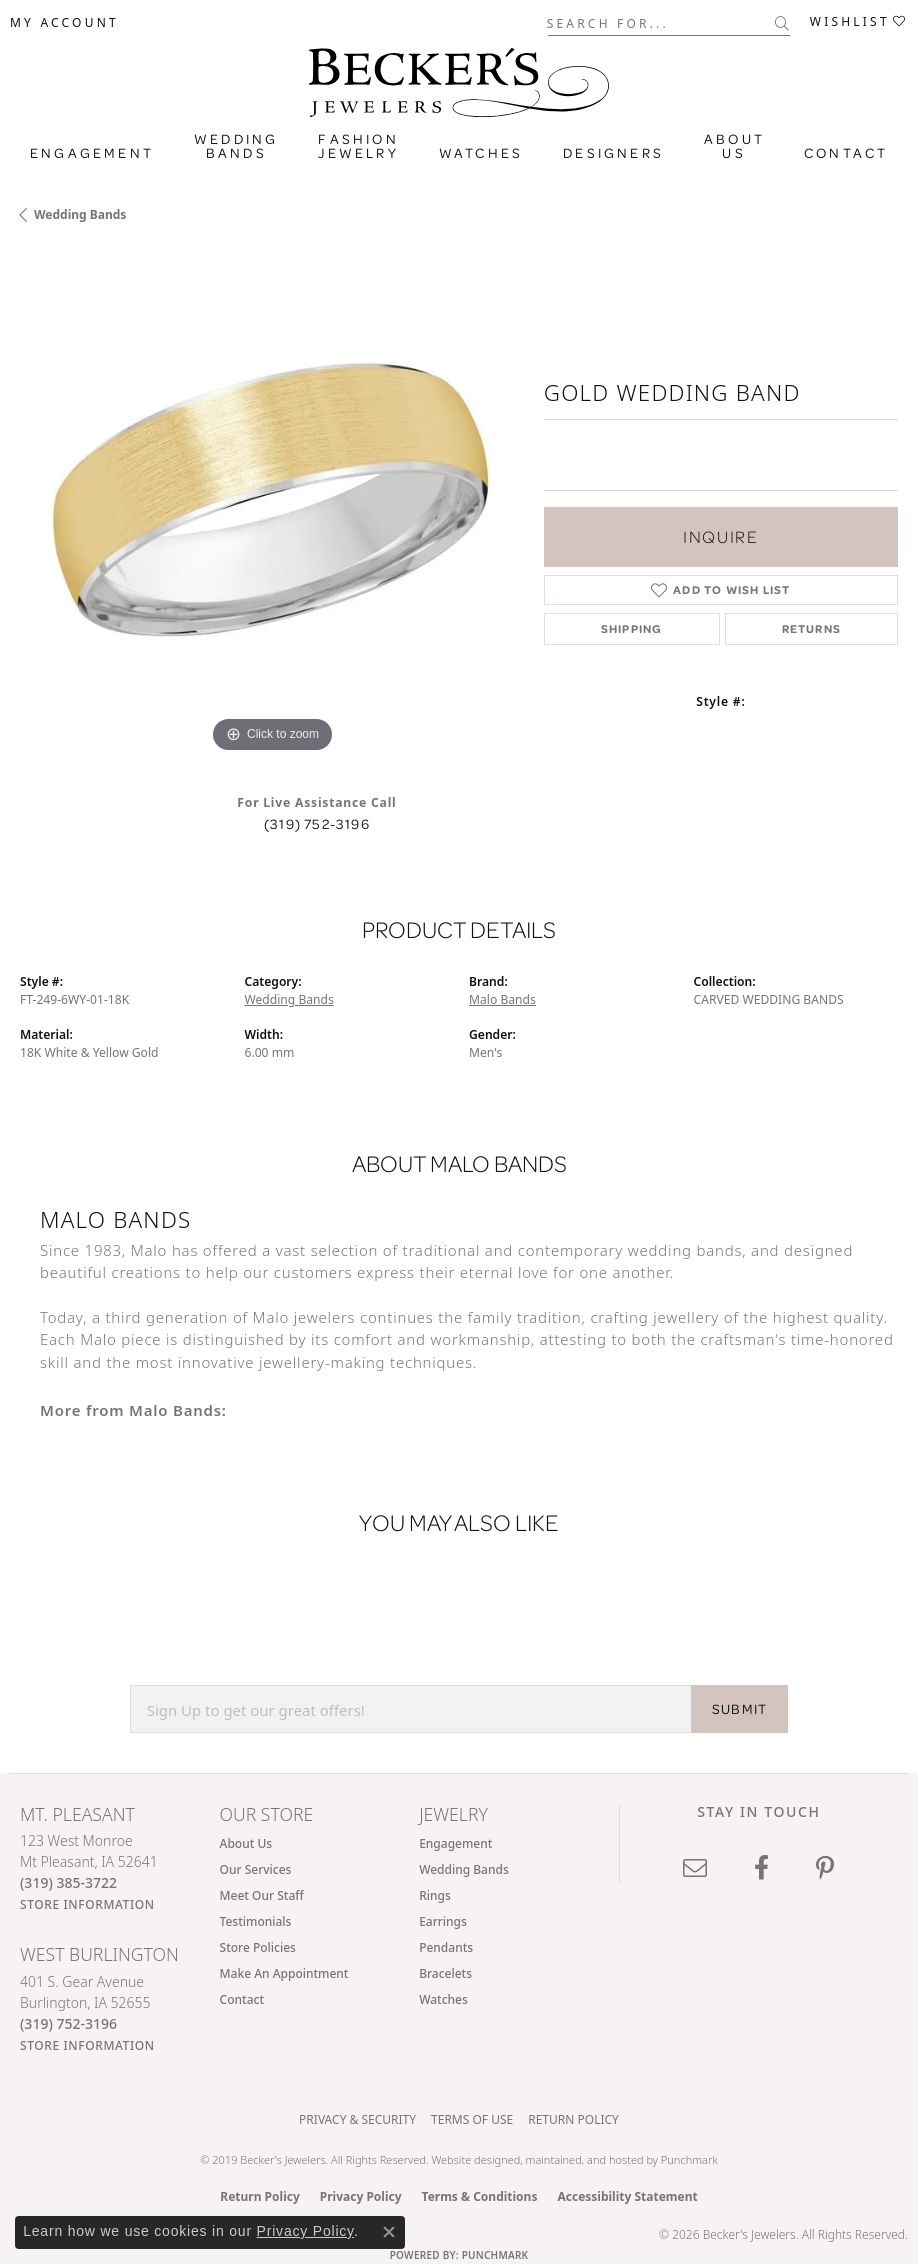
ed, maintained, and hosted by (584, 2159)
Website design (469, 2159)
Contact (846, 153)
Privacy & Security (357, 2119)
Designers (613, 153)
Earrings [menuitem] (443, 1921)
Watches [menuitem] (443, 1999)
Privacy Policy (361, 2196)
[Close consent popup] (389, 2232)
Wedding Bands (236, 146)
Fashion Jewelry (358, 146)
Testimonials (256, 1921)
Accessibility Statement (627, 2196)
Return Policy (573, 2119)
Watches (481, 153)
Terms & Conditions (480, 2196)
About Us (734, 146)
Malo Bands (502, 999)
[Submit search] (782, 23)
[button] (64, 23)
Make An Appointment (284, 1973)
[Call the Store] (68, 1882)
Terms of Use (472, 2119)
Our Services (256, 1869)
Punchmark (689, 2159)
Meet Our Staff (262, 1895)
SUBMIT (739, 1709)
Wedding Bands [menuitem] (464, 1869)
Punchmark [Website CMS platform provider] (495, 2255)
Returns (811, 628)
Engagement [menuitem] (455, 1843)
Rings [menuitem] (435, 1895)
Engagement (92, 153)
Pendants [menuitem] (446, 1947)
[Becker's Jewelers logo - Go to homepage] (459, 77)
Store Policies (258, 1947)
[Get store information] (87, 1904)
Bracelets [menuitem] (445, 1973)
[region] (272, 506)
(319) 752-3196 (317, 824)
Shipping (632, 628)
